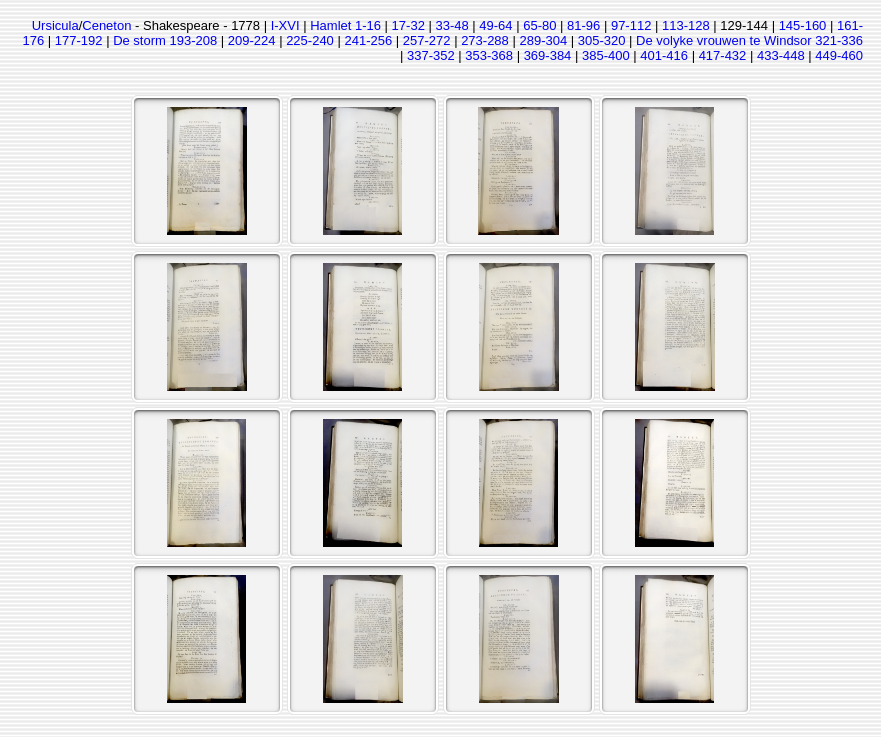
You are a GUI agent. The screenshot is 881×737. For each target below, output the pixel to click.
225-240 (310, 40)
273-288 (485, 40)
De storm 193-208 (165, 40)
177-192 (79, 40)
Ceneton (106, 25)
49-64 (495, 25)
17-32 (408, 25)
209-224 (252, 40)
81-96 (583, 25)
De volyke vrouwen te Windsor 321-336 (749, 40)
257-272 (427, 40)
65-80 (539, 25)
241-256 (368, 40)
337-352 (431, 55)
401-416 (664, 55)
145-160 (803, 25)
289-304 (543, 40)
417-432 (723, 55)
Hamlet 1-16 (345, 25)
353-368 (489, 55)
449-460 (839, 55)
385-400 (606, 55)
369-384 (548, 55)
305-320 (602, 40)
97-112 (631, 25)
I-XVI (285, 25)
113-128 (686, 25)
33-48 (451, 25)
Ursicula (55, 25)
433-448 (781, 55)
